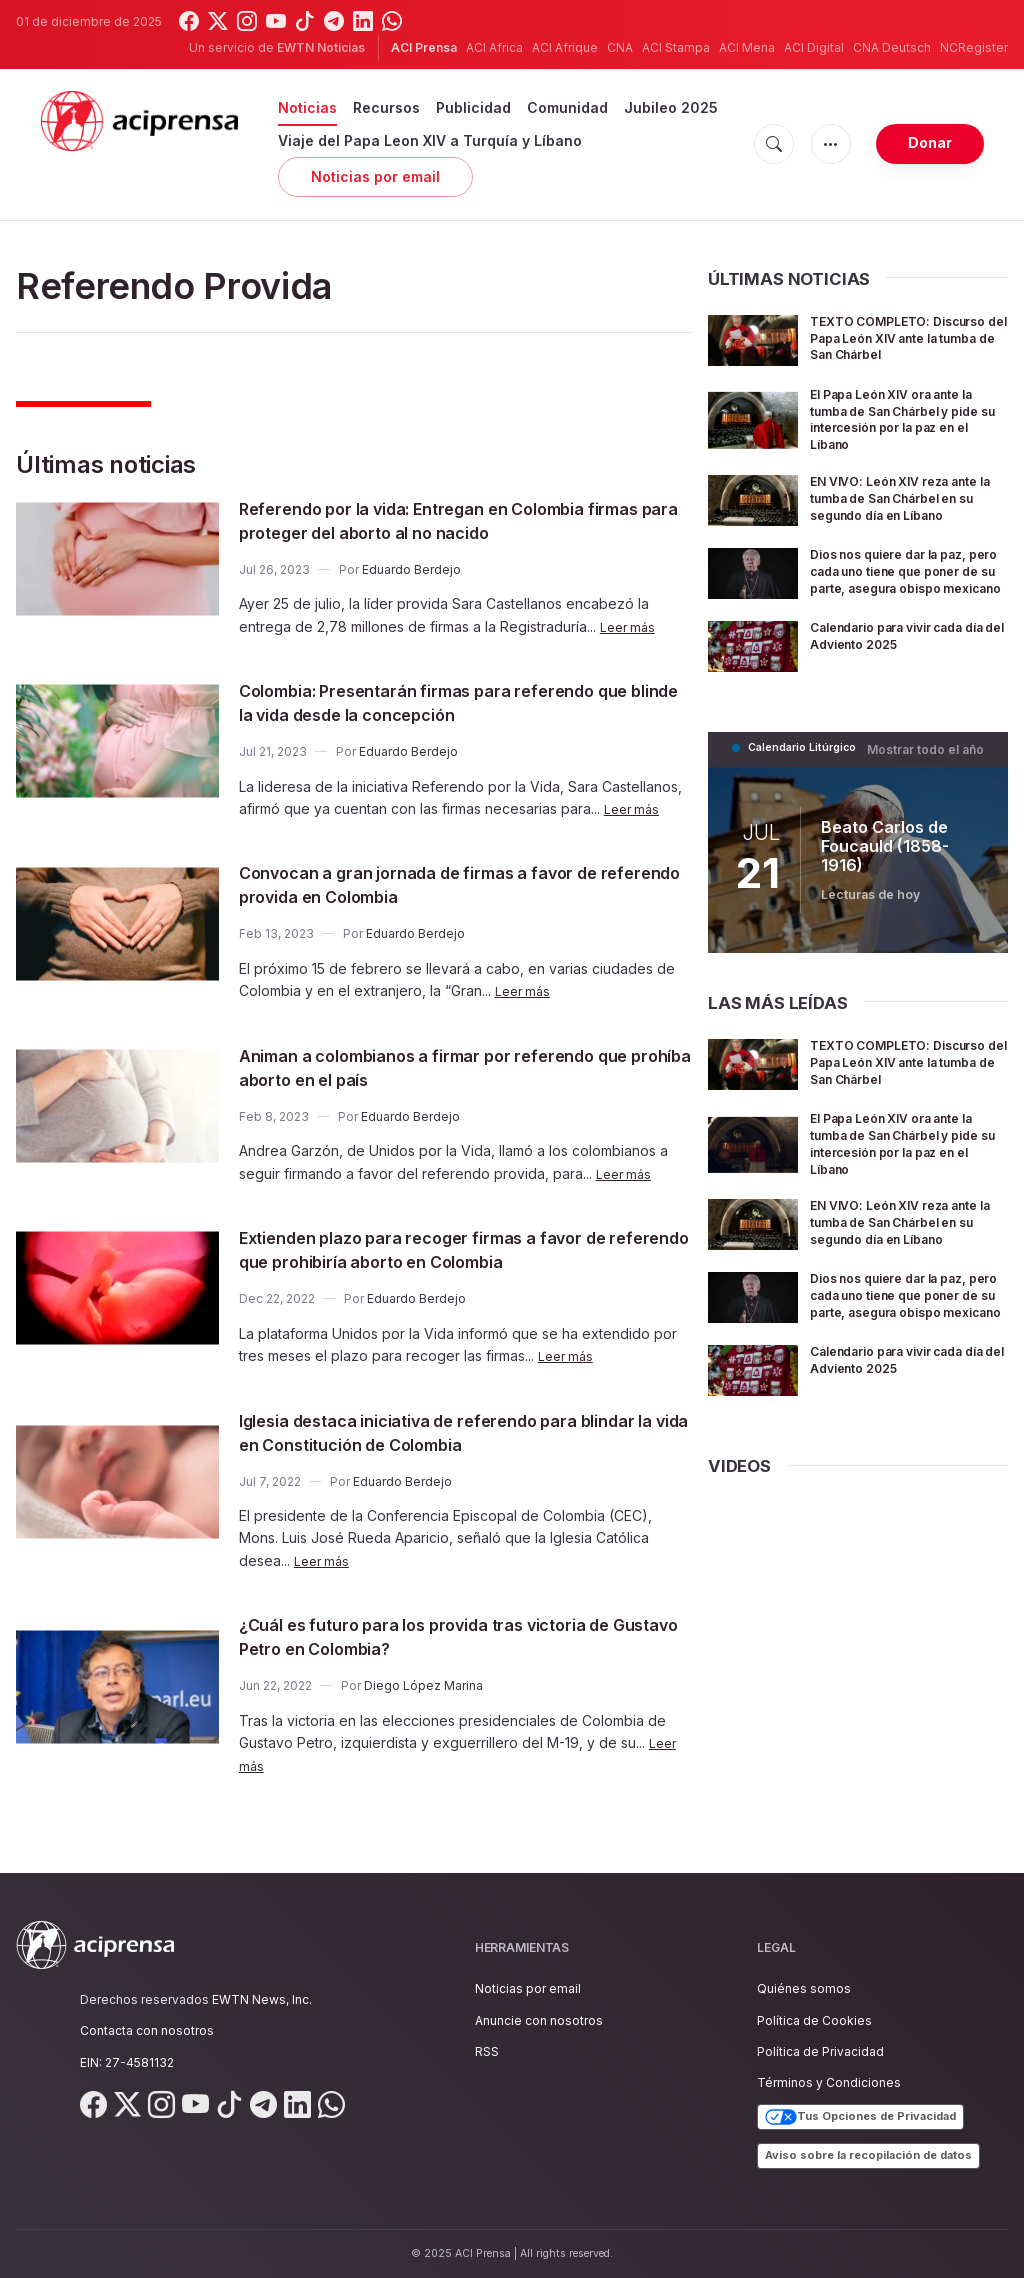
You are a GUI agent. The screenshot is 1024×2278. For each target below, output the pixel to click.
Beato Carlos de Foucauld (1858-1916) (902, 872)
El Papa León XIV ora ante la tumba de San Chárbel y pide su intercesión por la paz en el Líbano (907, 432)
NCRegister (974, 47)
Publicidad (473, 107)
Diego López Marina (423, 1685)
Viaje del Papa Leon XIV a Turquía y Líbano (430, 140)
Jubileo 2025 (671, 107)
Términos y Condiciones (829, 2082)
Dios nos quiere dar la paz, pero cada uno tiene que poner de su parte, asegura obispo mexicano (905, 592)
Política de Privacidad (820, 2051)
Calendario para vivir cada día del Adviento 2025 (903, 663)
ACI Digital (814, 47)
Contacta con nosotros (147, 2030)
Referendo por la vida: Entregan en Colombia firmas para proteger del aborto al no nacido (450, 520)
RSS (487, 2051)
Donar (930, 142)
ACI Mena (747, 47)
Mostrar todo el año (931, 775)
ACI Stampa (676, 47)
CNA (620, 47)
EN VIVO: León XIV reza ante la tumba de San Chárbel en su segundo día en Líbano (907, 511)
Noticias (307, 107)
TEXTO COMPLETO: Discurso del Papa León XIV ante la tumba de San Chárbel (905, 345)
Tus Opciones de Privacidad (860, 2117)
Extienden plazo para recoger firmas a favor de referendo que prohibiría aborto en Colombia (462, 1249)
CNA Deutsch (892, 47)
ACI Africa (494, 47)
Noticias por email (375, 176)
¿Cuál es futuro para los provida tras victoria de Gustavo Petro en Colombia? (463, 1636)
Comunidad (567, 107)
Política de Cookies (814, 2020)
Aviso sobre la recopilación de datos (868, 2155)
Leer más (630, 626)
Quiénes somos (804, 1988)
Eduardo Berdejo (411, 569)
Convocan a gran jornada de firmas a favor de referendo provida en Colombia (457, 884)
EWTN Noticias (321, 47)
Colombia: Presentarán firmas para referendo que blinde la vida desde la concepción (454, 702)
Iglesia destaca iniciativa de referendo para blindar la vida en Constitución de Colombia (443, 1432)
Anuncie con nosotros (539, 2020)
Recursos (386, 107)
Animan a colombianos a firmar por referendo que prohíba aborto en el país (454, 1067)
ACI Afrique (565, 47)
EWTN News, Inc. (262, 1999)
